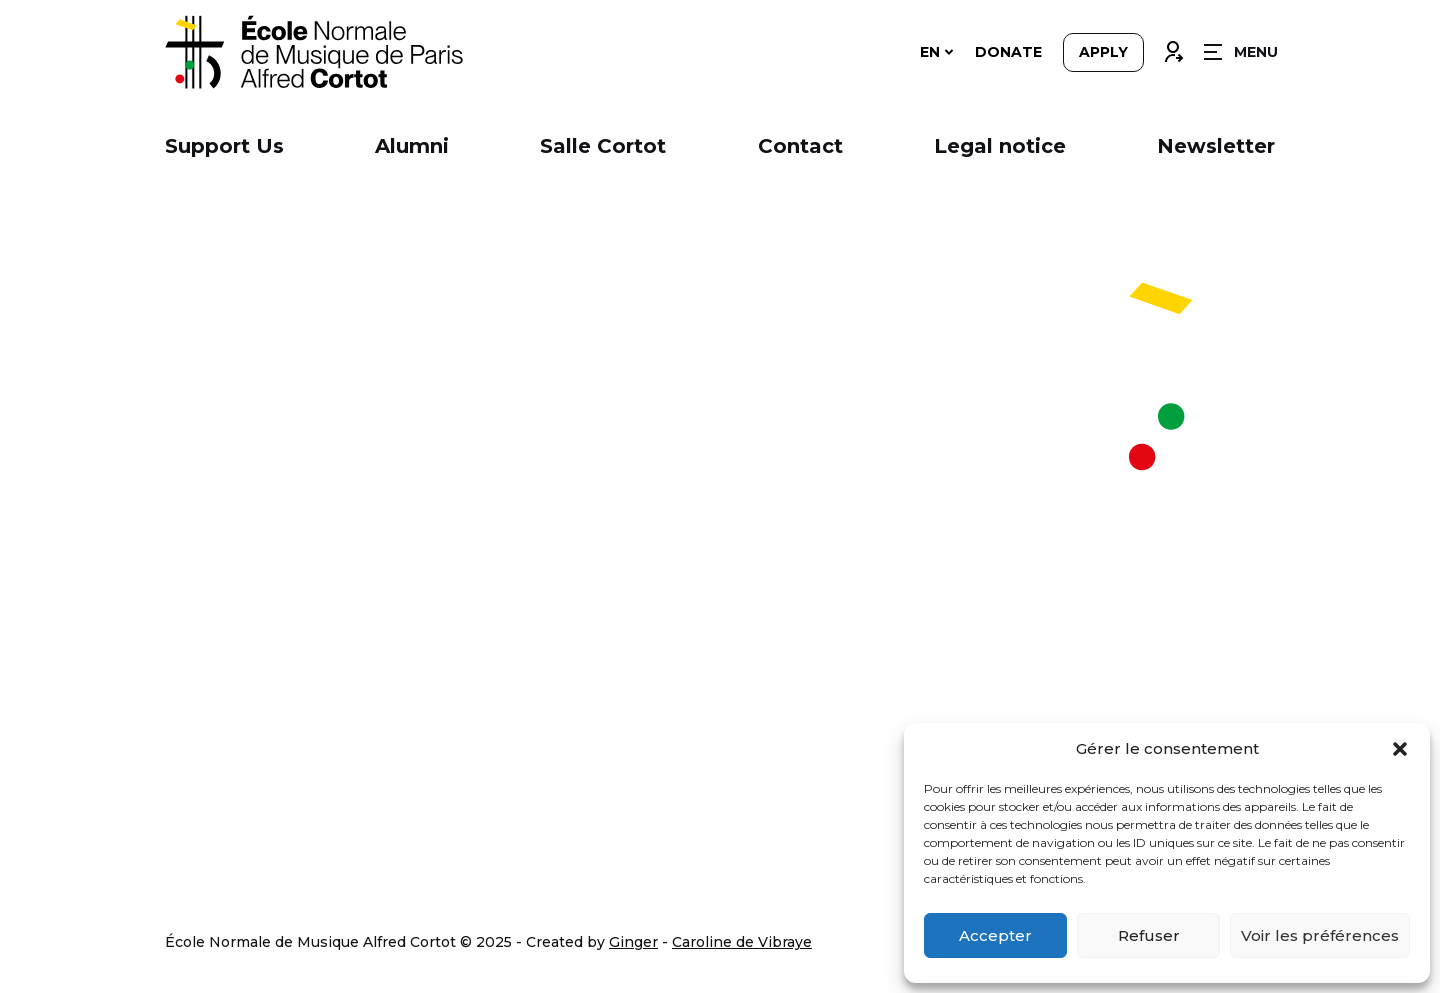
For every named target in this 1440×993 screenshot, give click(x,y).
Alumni (412, 146)
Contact (800, 146)
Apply (1103, 52)
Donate (1008, 52)
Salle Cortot (603, 146)
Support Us (224, 146)
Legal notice (1000, 146)
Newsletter (1216, 146)
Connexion (1173, 47)
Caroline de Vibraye (742, 942)
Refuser (1149, 935)
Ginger (633, 942)
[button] (1400, 749)
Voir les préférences (1320, 935)
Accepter (995, 935)
